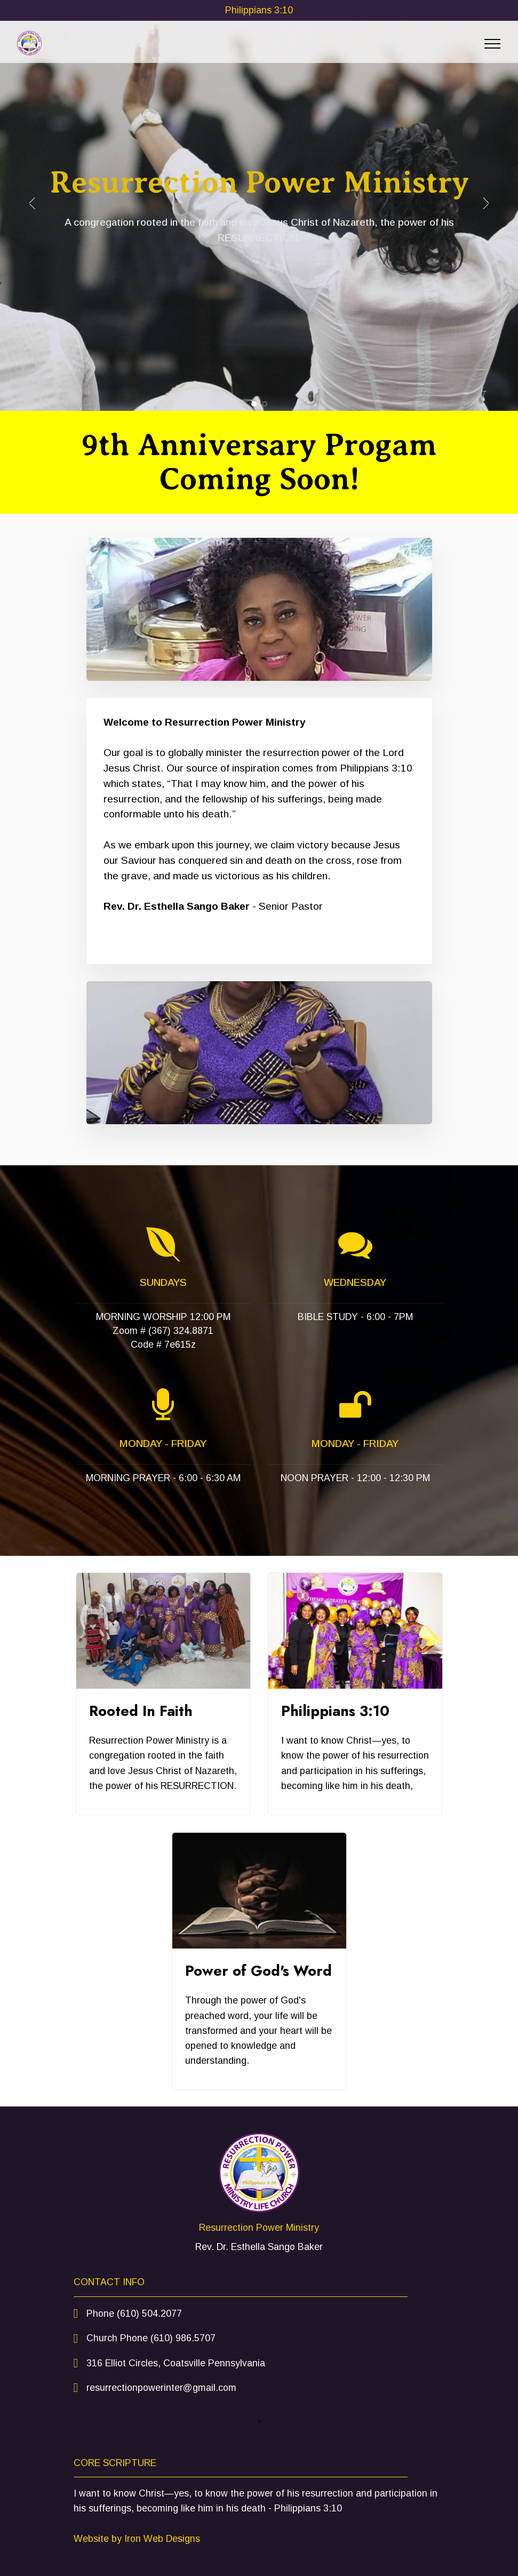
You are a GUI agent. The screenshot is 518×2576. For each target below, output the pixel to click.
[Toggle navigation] (492, 43)
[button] (32, 203)
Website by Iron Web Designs (137, 2538)
